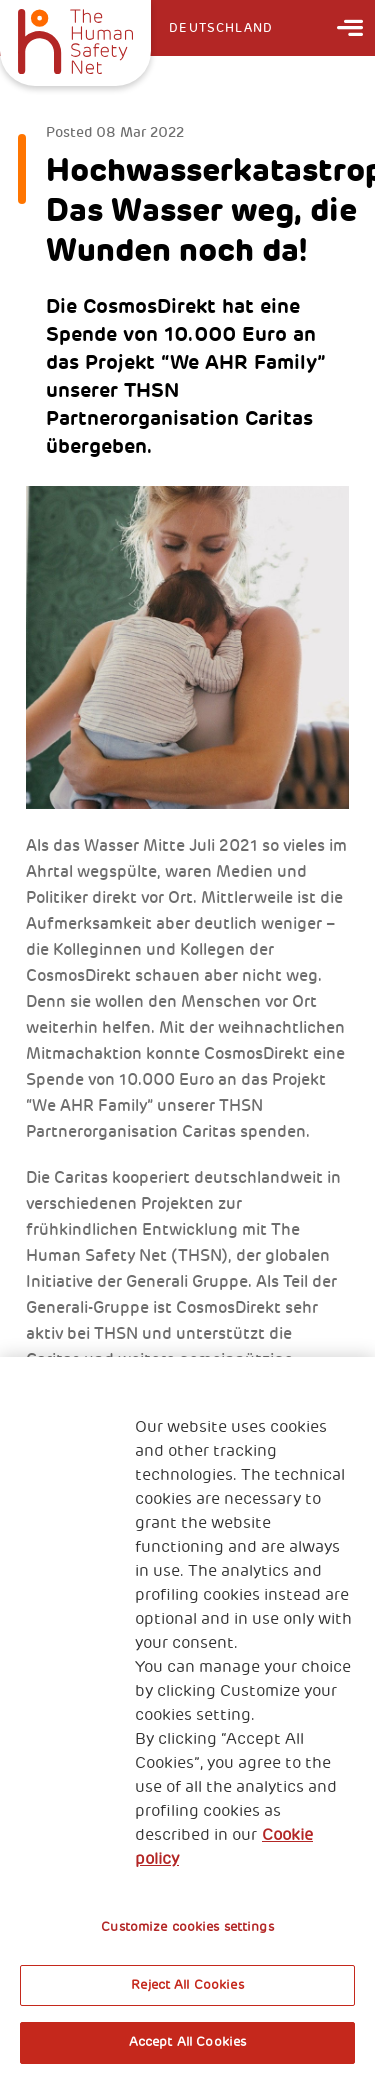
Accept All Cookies (187, 2042)
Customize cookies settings (187, 1927)
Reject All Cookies (187, 1985)
